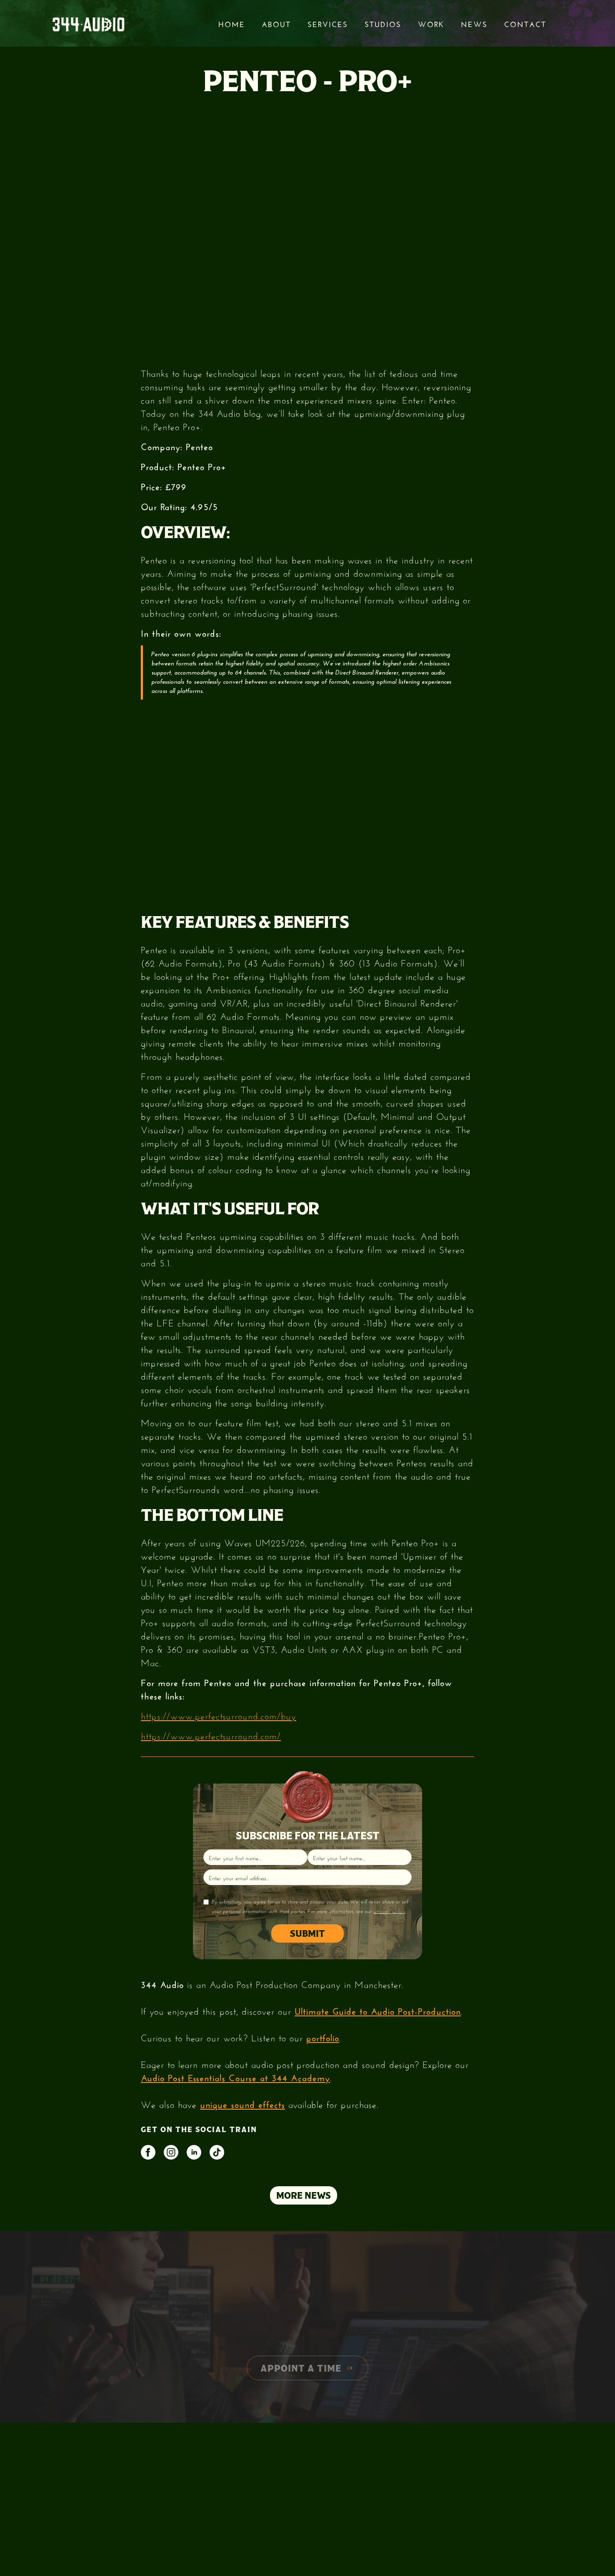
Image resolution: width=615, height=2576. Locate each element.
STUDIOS (383, 23)
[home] (88, 23)
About (276, 23)
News (474, 23)
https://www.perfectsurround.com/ (211, 1735)
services (328, 23)
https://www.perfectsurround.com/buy (218, 1715)
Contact (525, 23)
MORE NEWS (303, 2195)
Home (231, 23)
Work (431, 23)
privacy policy (389, 1911)
